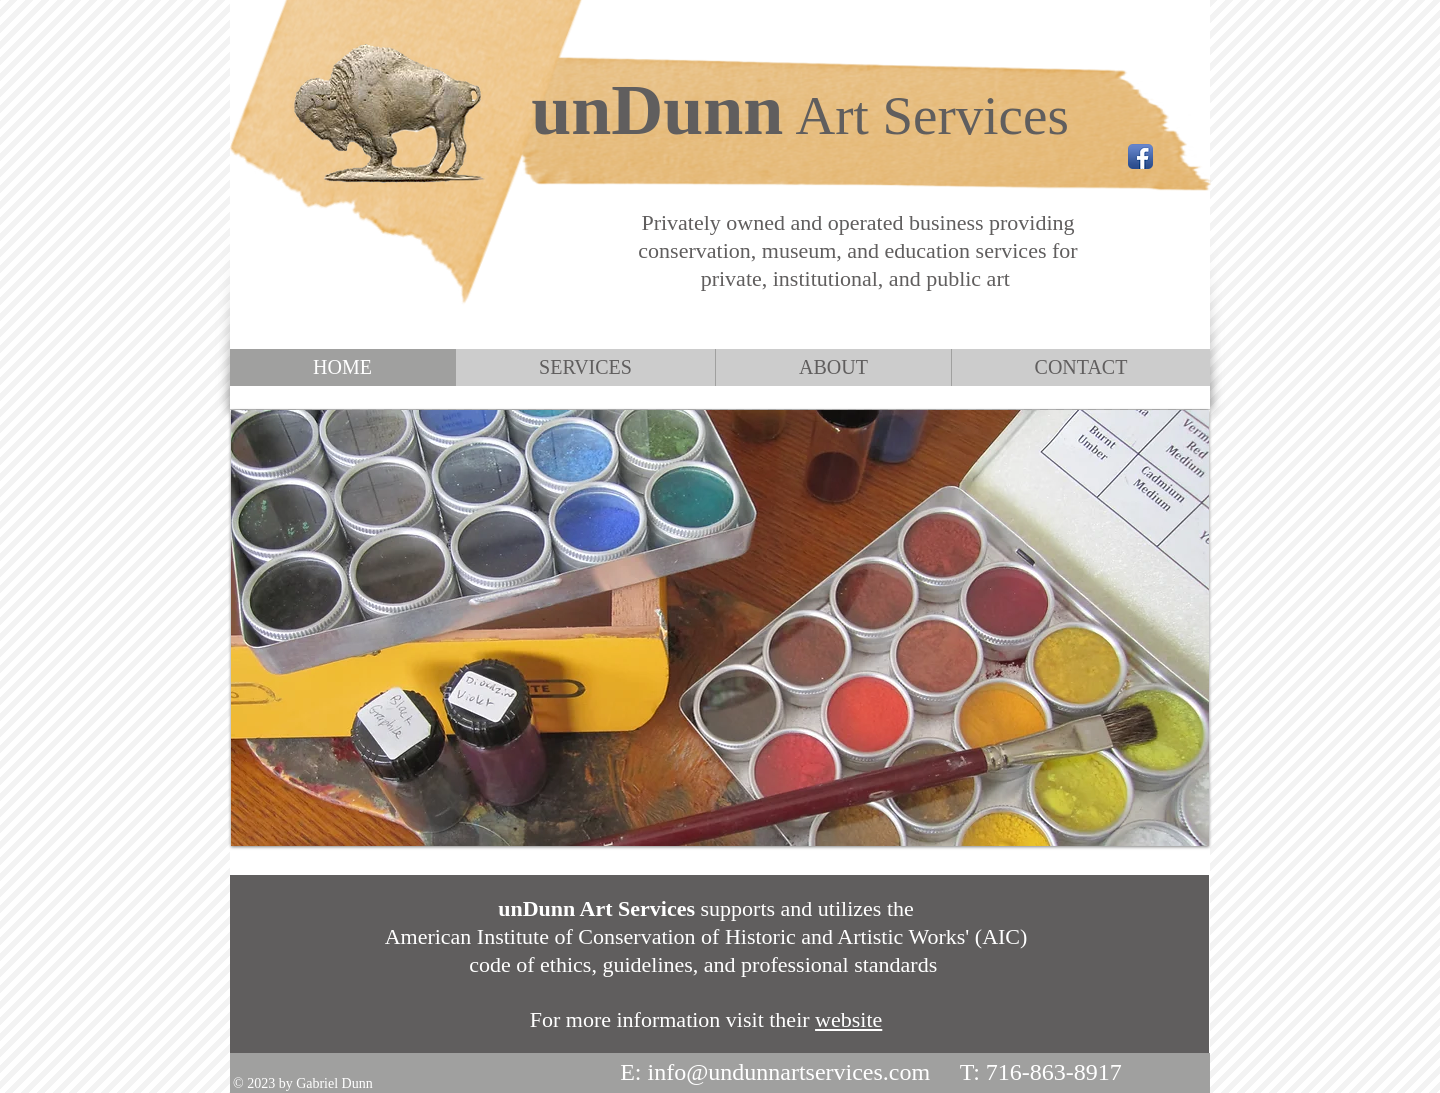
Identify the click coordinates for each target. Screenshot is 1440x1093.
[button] (720, 628)
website (848, 1019)
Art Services (931, 115)
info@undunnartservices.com (788, 1072)
